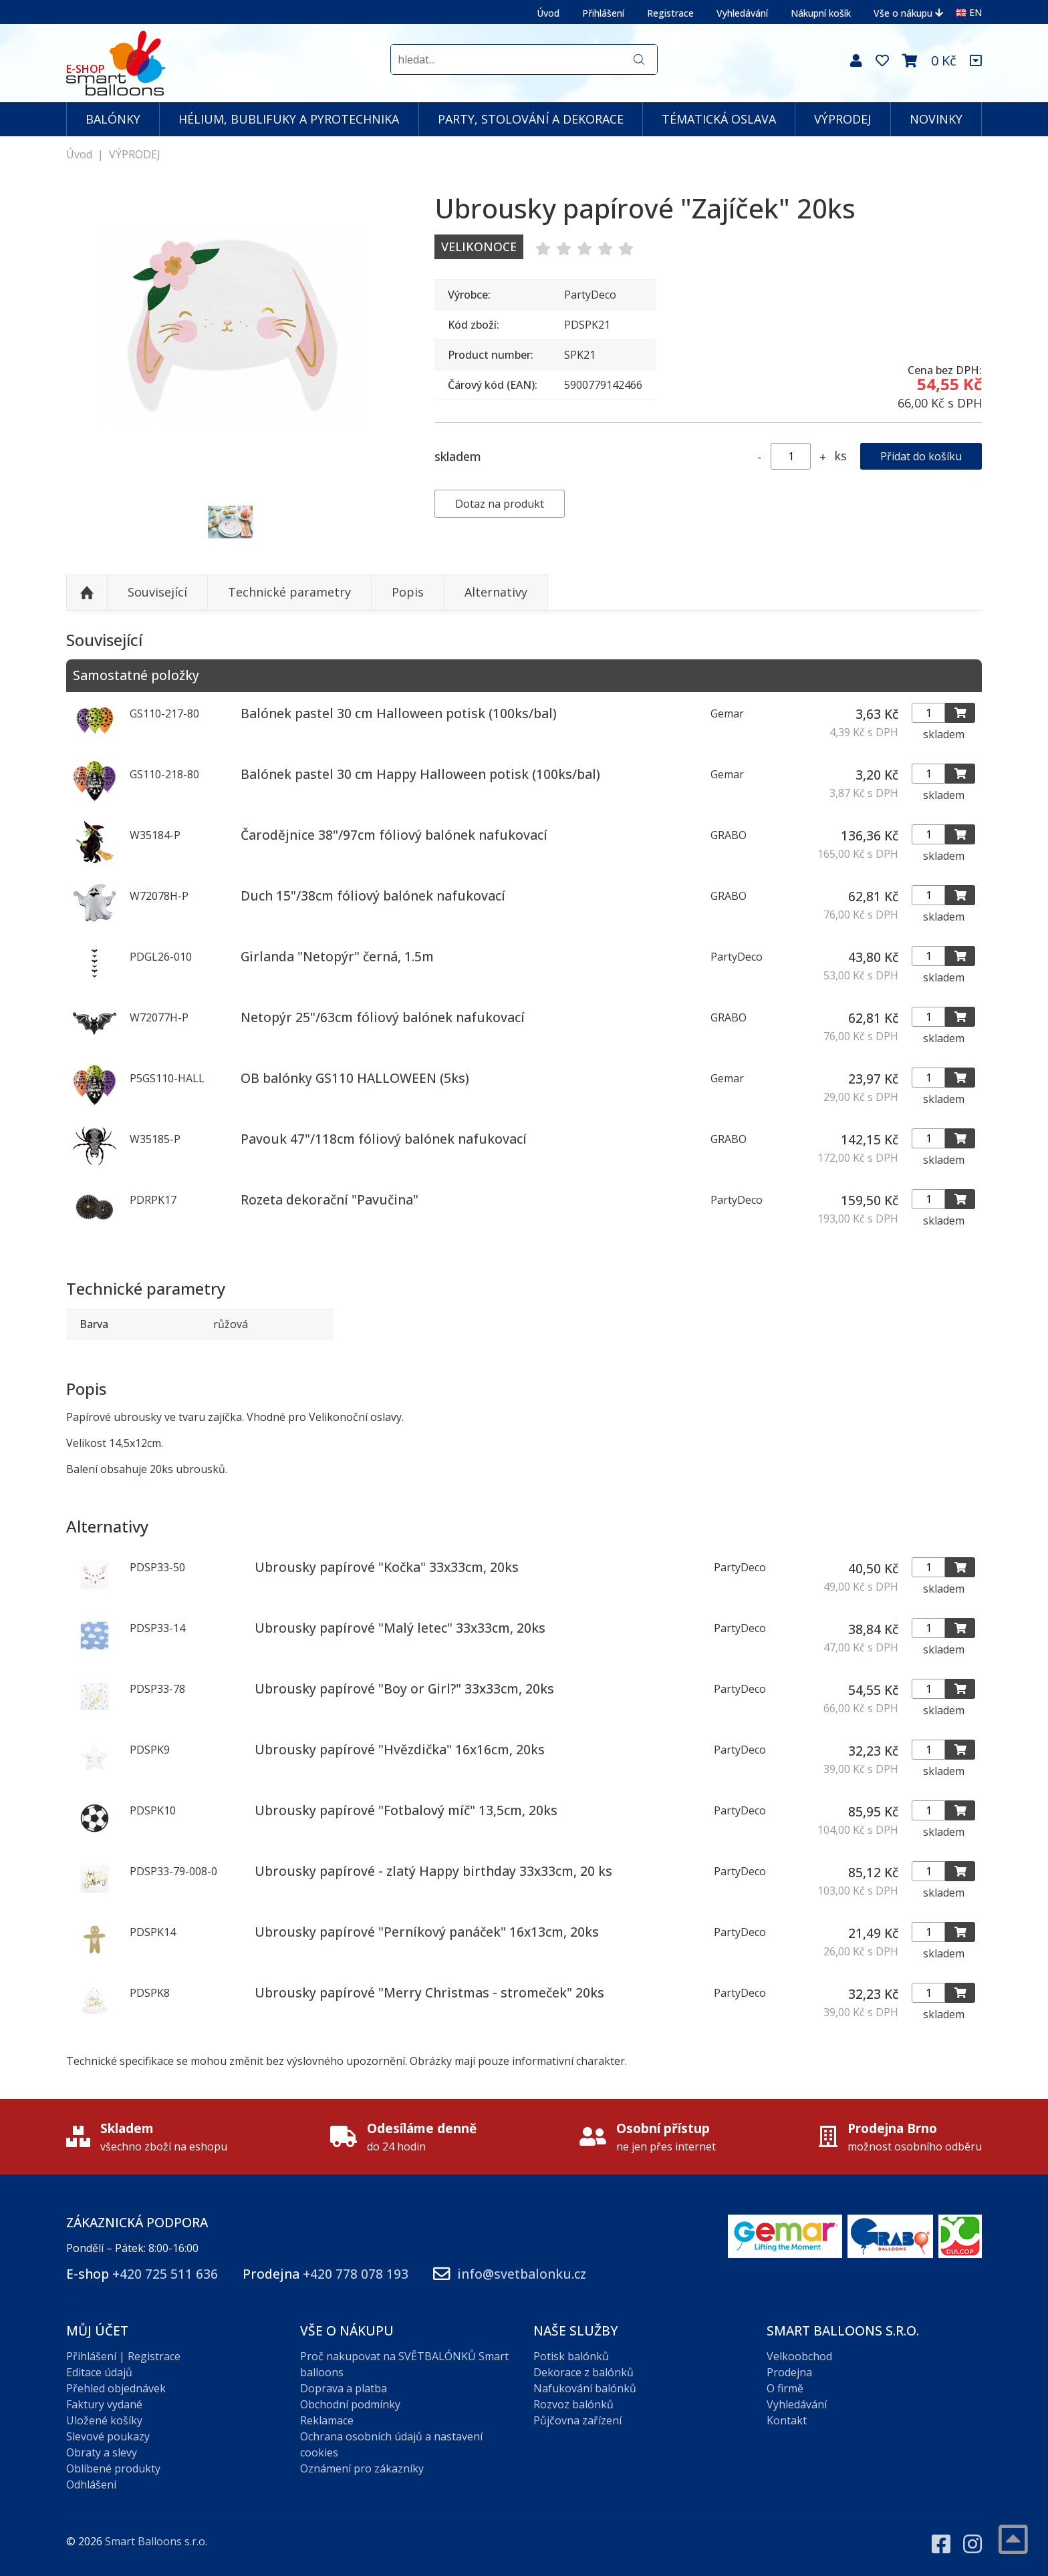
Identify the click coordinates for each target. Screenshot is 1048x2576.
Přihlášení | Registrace (123, 2356)
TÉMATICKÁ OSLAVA (719, 119)
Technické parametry (289, 592)
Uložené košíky (104, 2420)
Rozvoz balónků (573, 2404)
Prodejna (789, 2372)
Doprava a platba (343, 2388)
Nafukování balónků (584, 2388)
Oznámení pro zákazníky (362, 2468)
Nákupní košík (821, 13)
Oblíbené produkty (113, 2468)
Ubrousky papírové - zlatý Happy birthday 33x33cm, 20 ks (433, 1871)
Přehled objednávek (116, 2388)
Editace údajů (99, 2372)
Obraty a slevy (101, 2452)
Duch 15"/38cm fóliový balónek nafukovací (373, 896)
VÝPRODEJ (842, 119)
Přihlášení (603, 13)
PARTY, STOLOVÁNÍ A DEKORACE (531, 119)
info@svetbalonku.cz (521, 2274)
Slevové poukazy (108, 2436)
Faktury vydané (104, 2404)
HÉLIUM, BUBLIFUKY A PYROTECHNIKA (288, 119)
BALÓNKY (113, 119)
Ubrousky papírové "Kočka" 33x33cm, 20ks (387, 1567)
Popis (408, 592)
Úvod (548, 13)
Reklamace (327, 2420)
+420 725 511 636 (165, 2274)
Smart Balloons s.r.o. (156, 2541)
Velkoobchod (799, 2356)
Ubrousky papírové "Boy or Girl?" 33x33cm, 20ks (404, 1688)
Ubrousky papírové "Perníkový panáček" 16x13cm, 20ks (427, 1932)
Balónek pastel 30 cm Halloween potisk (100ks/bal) (399, 713)
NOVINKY (936, 119)
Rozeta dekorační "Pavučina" (329, 1199)
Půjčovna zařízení (577, 2420)
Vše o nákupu (908, 13)
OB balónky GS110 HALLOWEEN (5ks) (355, 1078)
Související (157, 592)
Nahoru (87, 592)
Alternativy (496, 592)
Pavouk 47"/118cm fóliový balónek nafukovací (384, 1139)
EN (969, 12)
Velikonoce (479, 246)
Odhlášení (91, 2484)
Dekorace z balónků (583, 2372)
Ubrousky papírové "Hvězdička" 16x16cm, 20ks (400, 1749)
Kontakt (787, 2420)
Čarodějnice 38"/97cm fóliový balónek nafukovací (394, 835)
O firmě (785, 2388)
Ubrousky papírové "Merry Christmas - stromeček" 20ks (429, 1992)
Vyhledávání (742, 13)
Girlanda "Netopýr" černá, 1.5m (337, 956)
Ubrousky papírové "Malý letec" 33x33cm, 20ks (400, 1628)
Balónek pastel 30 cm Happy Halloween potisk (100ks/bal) (420, 774)
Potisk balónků (571, 2356)
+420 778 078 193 (355, 2274)
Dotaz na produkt (499, 503)
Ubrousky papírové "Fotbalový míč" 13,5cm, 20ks (406, 1810)
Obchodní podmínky (350, 2404)
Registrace (670, 13)
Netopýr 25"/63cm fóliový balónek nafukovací (383, 1017)
